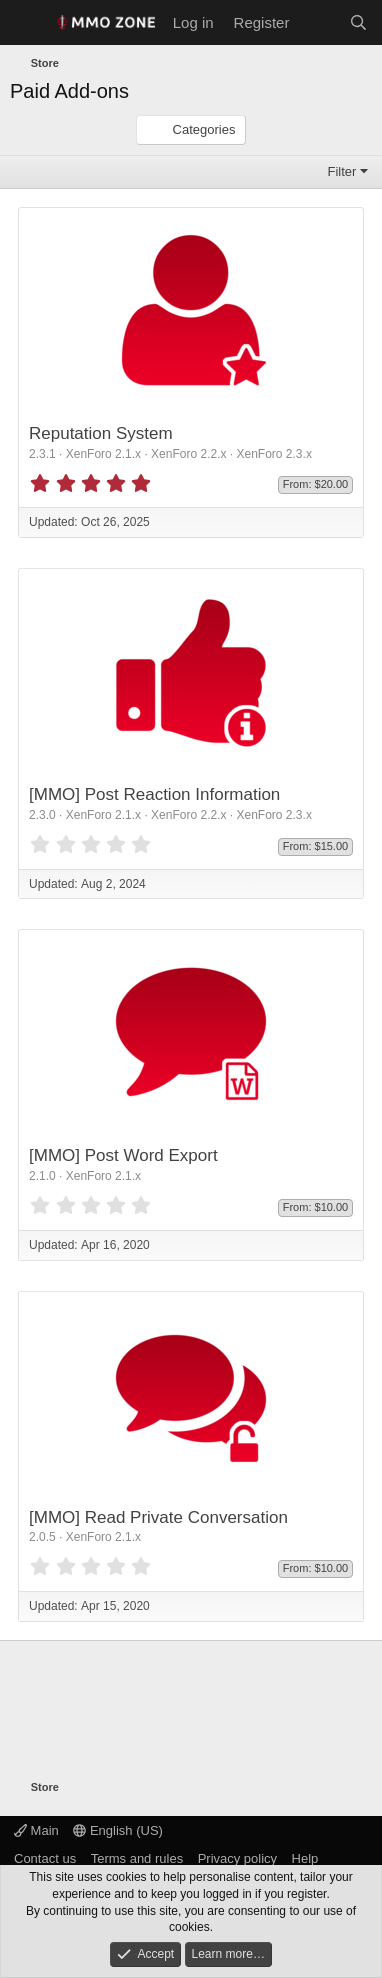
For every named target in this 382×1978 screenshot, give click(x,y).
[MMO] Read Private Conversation (158, 1517)
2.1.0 (42, 1176)
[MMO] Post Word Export (123, 1155)
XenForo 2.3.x (274, 454)
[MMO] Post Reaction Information (154, 794)
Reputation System (101, 433)
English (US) (118, 1830)
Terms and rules (137, 1858)
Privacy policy (237, 1858)
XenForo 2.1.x (103, 454)
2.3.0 (42, 815)
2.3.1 (42, 454)
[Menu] (27, 23)
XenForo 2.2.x (188, 454)
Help (305, 1858)
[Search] (358, 22)
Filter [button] (342, 171)
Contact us (45, 1858)
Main (36, 1830)
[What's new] (318, 22)
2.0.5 (42, 1537)
